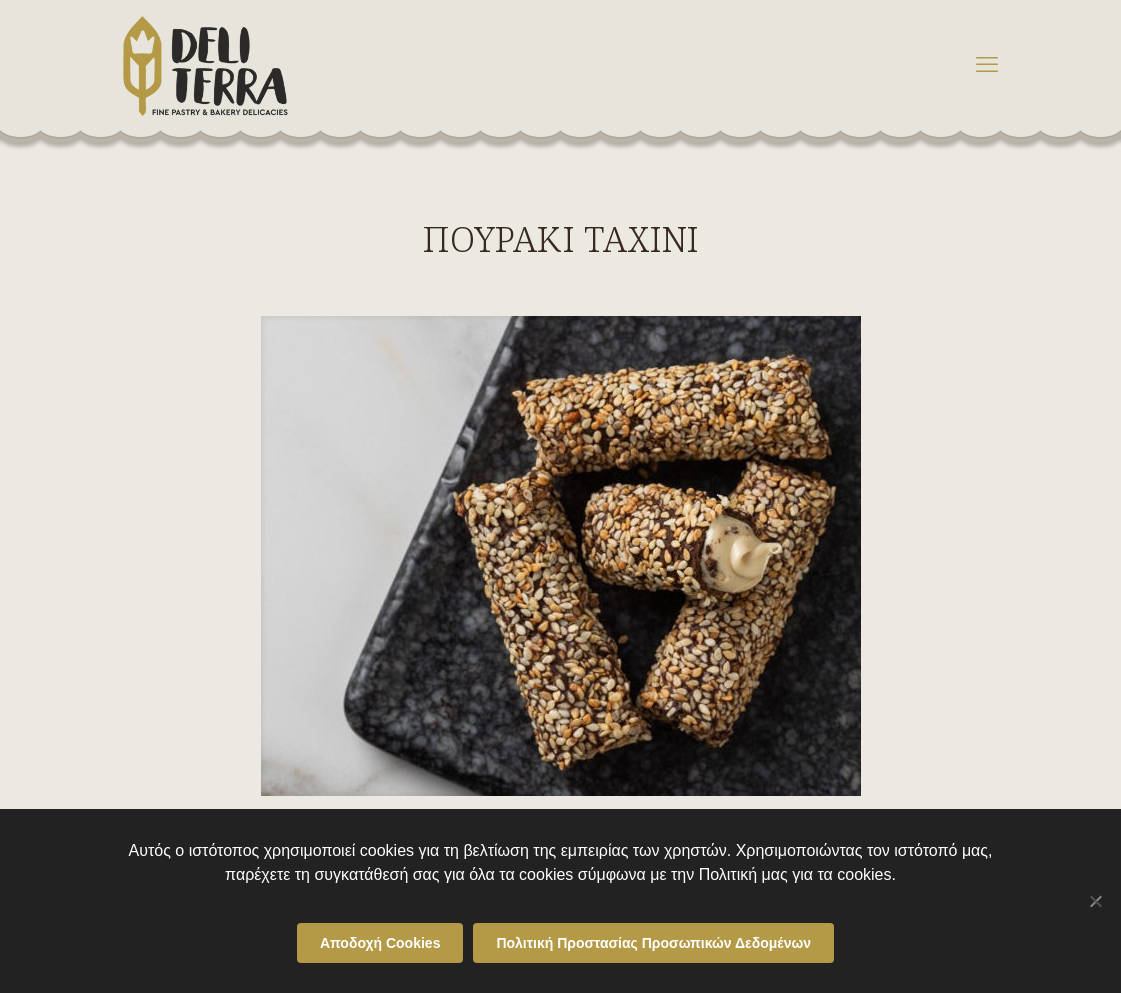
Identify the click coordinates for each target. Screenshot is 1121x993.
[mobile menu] (987, 65)
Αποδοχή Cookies (380, 943)
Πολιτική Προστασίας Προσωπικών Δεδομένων (653, 943)
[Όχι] (1096, 901)
